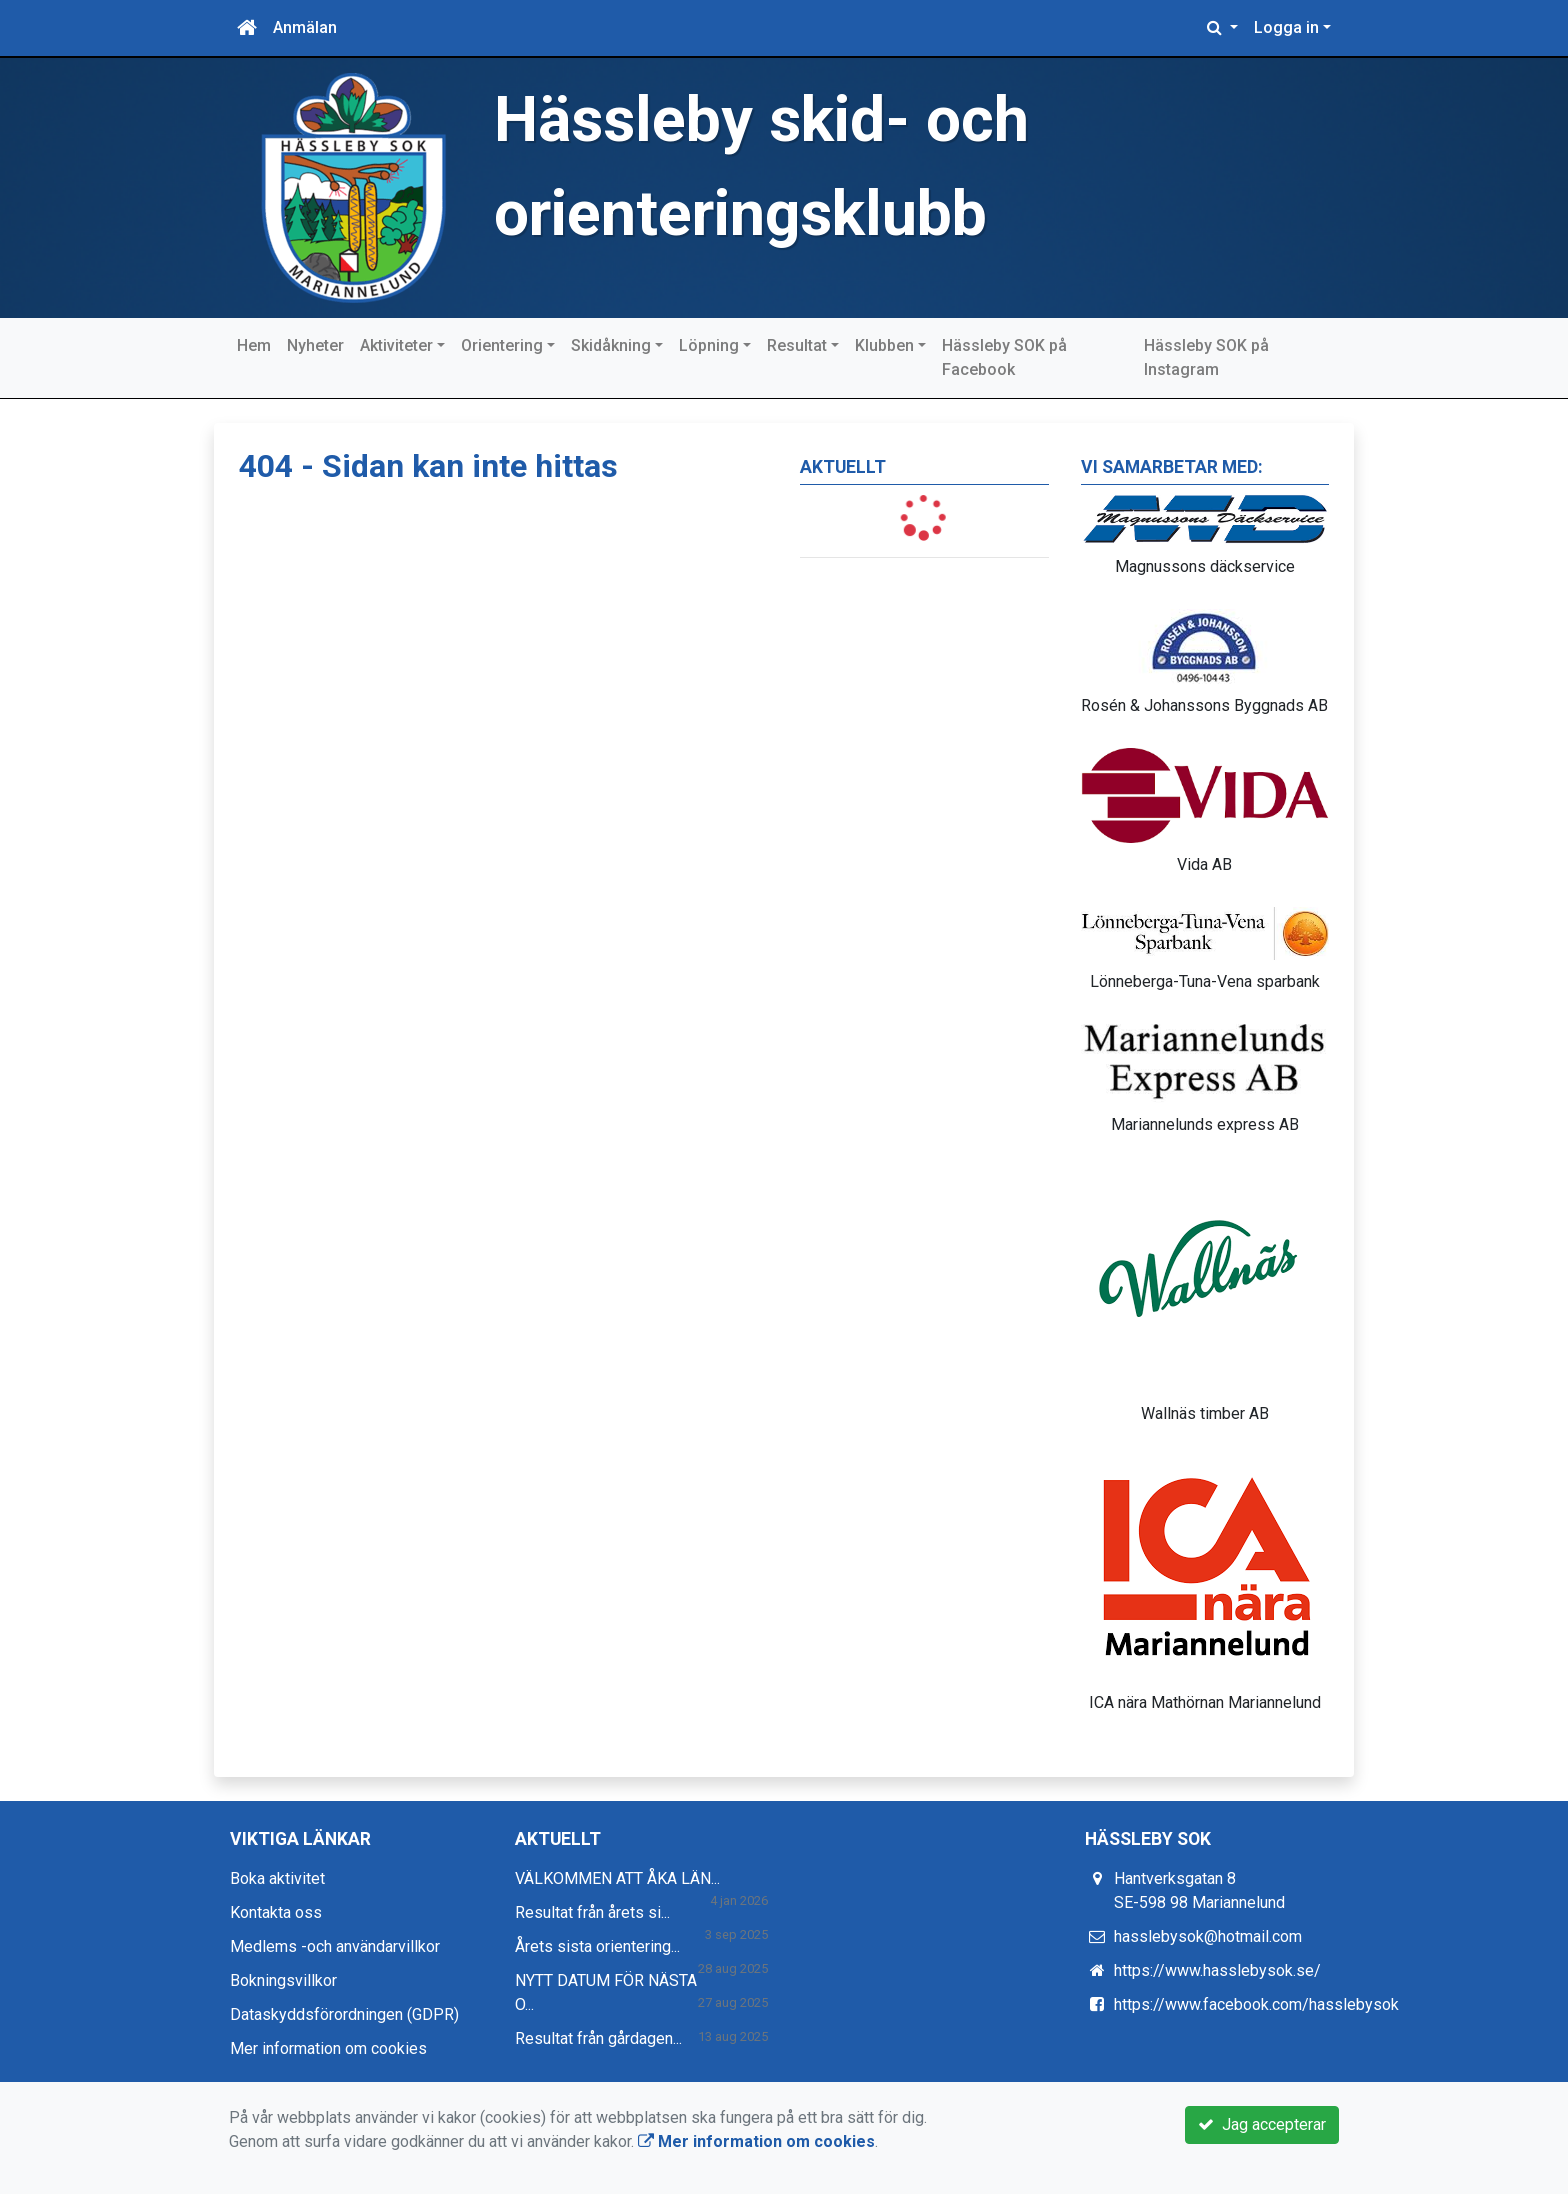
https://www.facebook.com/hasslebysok (1256, 2004)
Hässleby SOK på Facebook (1004, 357)
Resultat (797, 345)
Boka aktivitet (277, 1878)
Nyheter (315, 345)
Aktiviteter (396, 345)
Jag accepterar (1262, 2124)
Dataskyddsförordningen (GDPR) (344, 2014)
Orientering (502, 345)
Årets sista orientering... (597, 1946)
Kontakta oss (276, 1912)
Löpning (709, 345)
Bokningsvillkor (283, 1980)
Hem (254, 345)
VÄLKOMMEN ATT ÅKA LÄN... (617, 1878)
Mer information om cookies (328, 2048)
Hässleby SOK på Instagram (1206, 357)
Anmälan (305, 27)
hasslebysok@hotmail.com (1208, 1936)
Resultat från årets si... (592, 1912)
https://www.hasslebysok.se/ (1217, 1970)
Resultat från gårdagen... (598, 2038)
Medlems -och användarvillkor (335, 1946)
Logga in (1286, 27)
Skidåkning (611, 345)
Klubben (884, 345)
